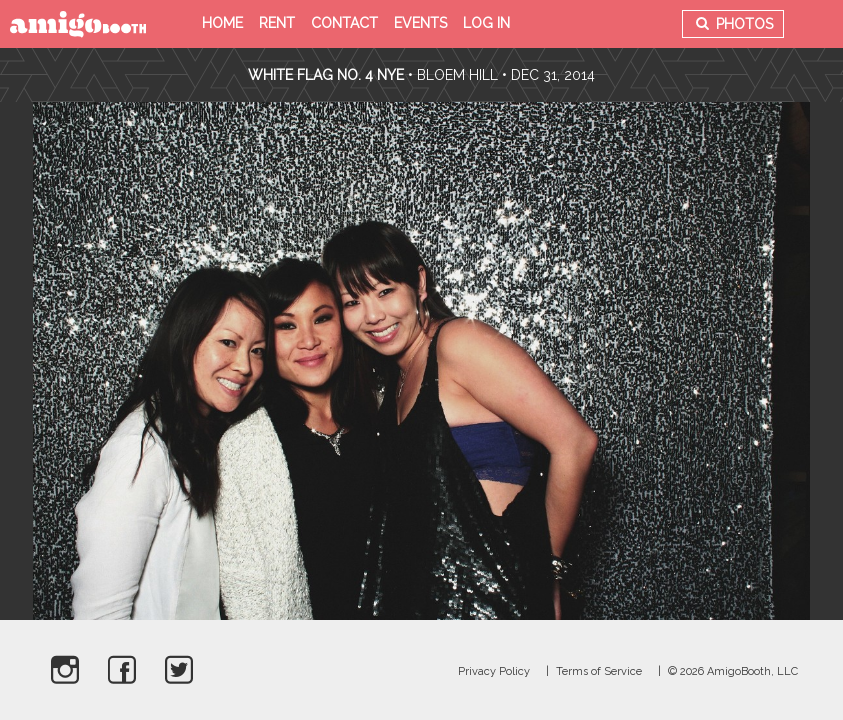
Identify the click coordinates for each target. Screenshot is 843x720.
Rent (277, 23)
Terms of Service (599, 671)
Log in (486, 23)
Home (222, 23)
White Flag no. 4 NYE (326, 75)
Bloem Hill (457, 75)
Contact (344, 23)
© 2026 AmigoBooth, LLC (733, 671)
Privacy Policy (494, 671)
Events (420, 23)
